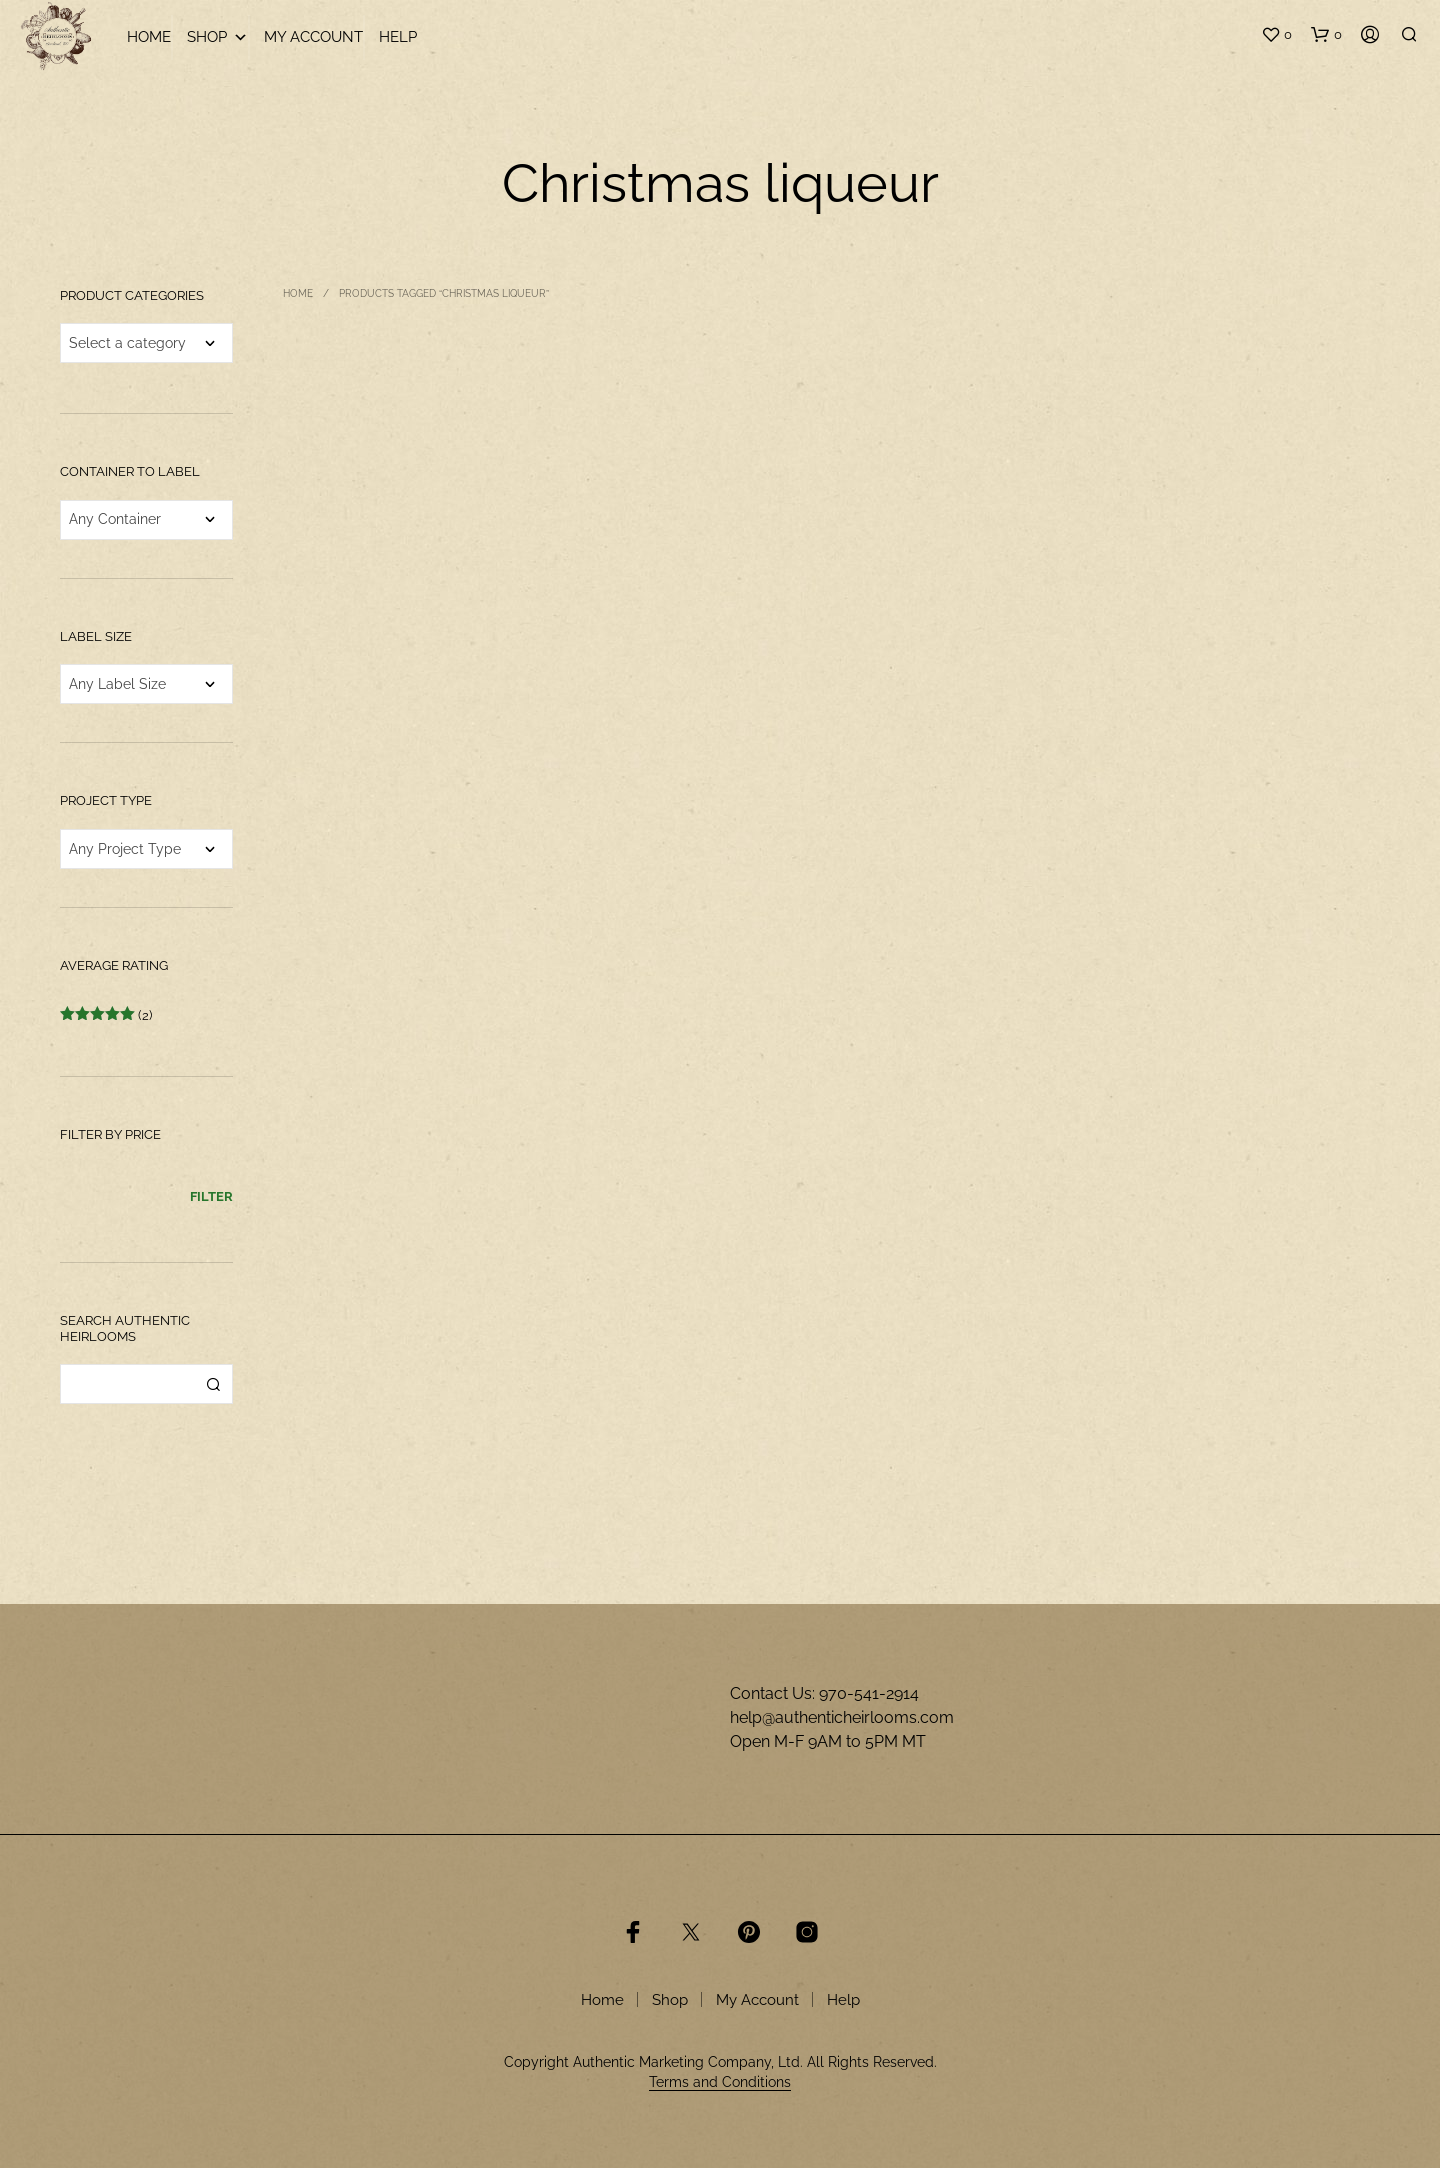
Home (149, 37)
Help (398, 37)
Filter (211, 1196)
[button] (1276, 35)
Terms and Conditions (720, 2082)
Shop (217, 37)
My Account (313, 37)
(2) (106, 1015)
